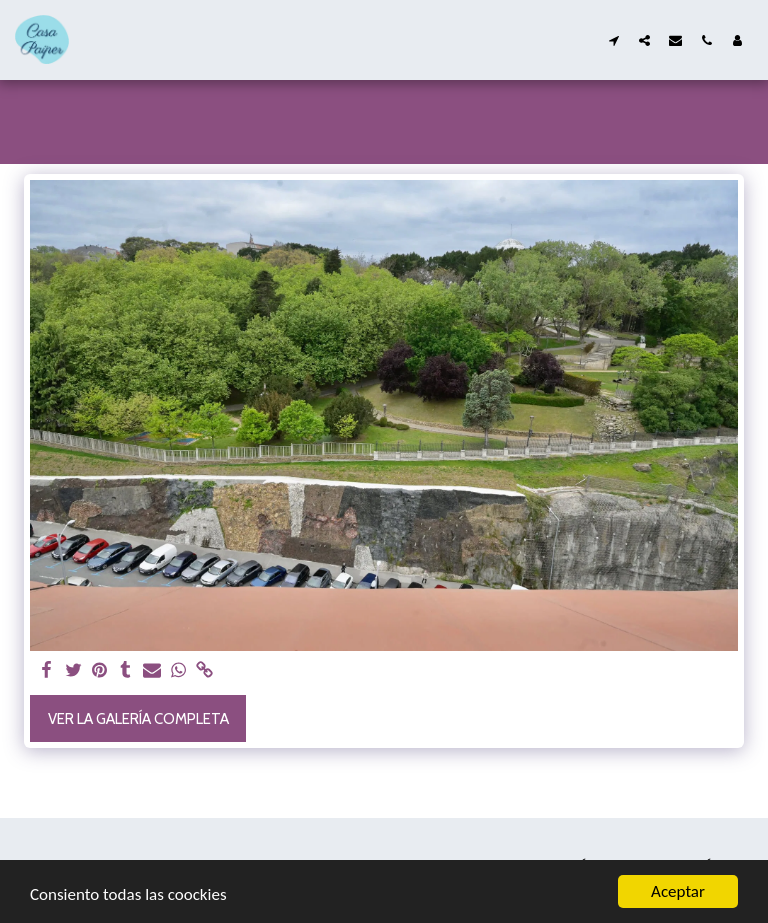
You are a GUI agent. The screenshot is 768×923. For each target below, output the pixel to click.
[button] (613, 40)
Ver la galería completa (138, 719)
